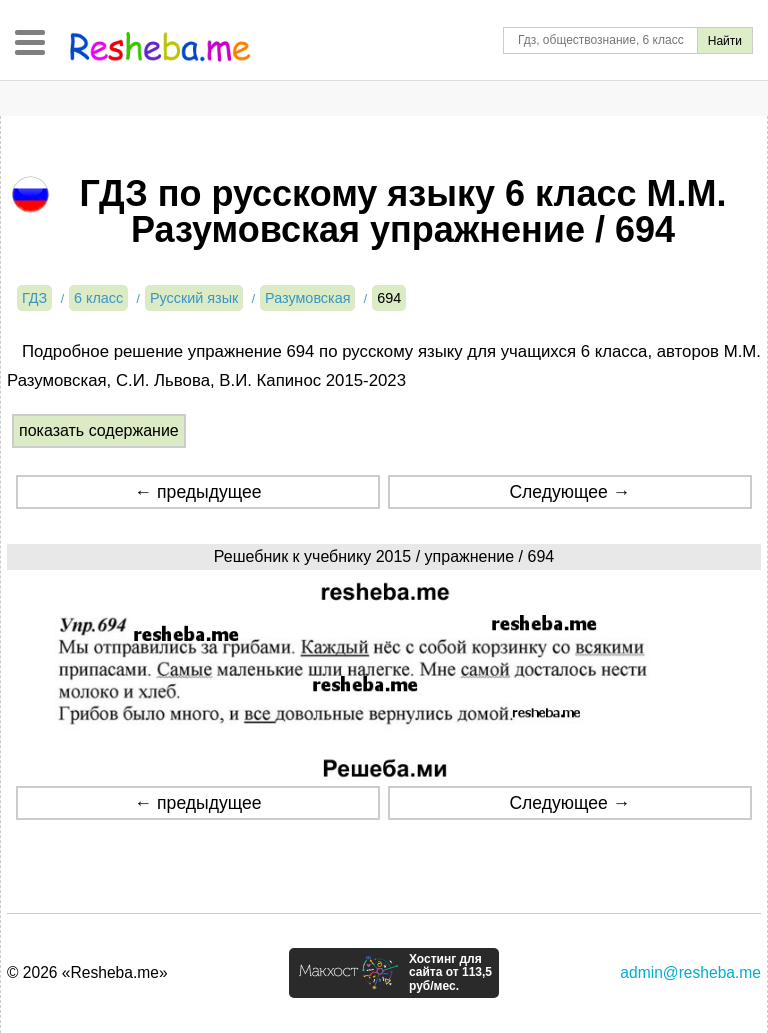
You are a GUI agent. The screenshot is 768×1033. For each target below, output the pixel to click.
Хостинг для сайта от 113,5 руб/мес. (450, 973)
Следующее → (569, 492)
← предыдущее (198, 492)
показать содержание (99, 430)
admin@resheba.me (690, 972)
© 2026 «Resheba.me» (87, 972)
